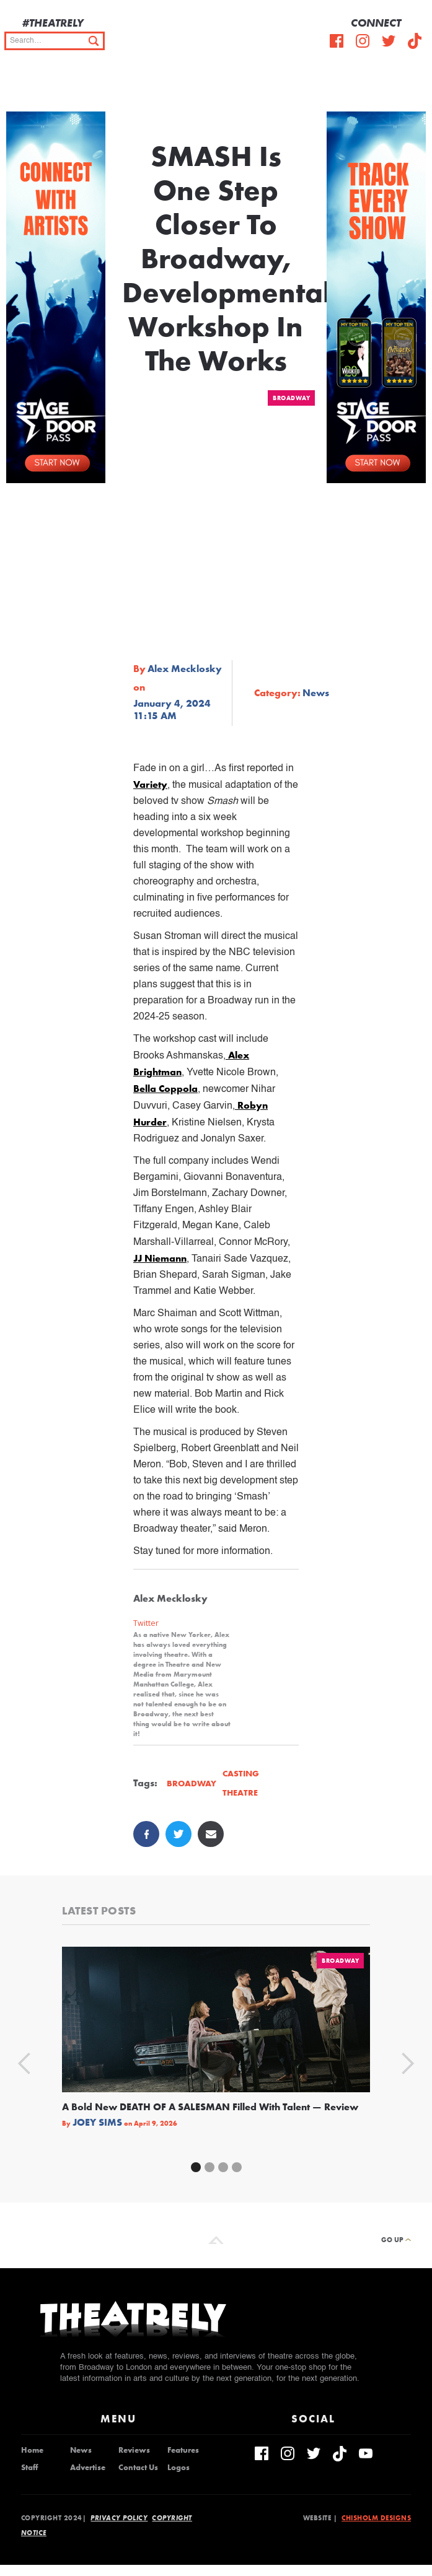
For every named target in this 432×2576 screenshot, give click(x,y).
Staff (29, 2468)
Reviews (134, 2450)
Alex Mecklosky (185, 669)
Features (183, 2450)
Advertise (87, 2468)
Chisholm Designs (376, 2517)
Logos (178, 2468)
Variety (150, 784)
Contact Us (138, 2468)
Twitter (146, 1623)
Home (32, 2450)
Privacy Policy (119, 2517)
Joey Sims (97, 2122)
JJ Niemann (160, 1258)
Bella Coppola (165, 1088)
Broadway (291, 398)
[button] (413, 86)
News (315, 693)
